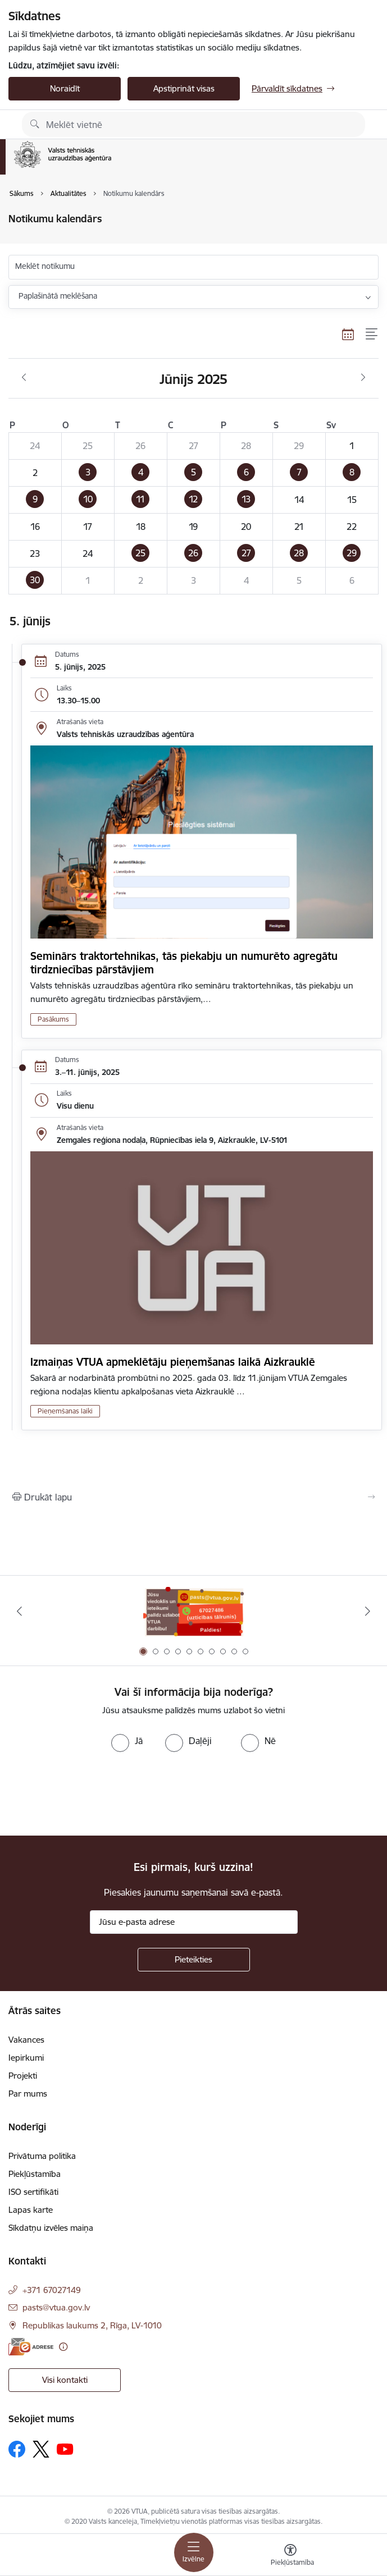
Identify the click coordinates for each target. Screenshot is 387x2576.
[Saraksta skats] (372, 334)
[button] (88, 472)
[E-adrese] (30, 2346)
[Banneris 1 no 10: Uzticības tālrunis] (193, 1611)
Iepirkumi (26, 2057)
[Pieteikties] (194, 1959)
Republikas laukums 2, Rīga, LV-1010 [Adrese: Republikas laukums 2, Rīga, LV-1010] (92, 2325)
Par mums (27, 2093)
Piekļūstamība (34, 2173)
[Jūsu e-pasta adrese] (194, 1922)
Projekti (22, 2075)
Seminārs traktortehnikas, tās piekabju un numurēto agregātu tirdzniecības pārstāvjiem (184, 962)
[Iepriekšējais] (19, 1611)
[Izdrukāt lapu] (193, 1497)
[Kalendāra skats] (348, 334)
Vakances (26, 2039)
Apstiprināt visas (184, 88)
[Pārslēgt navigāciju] (193, 2552)
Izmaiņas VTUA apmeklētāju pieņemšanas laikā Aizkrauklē (172, 1362)
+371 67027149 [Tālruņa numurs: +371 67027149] (51, 2290)
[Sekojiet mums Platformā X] (41, 2449)
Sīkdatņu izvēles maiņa (50, 2227)
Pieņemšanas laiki (65, 1411)
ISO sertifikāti (33, 2191)
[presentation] (93, 1794)
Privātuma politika (42, 2156)
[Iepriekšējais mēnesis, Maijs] (24, 378)
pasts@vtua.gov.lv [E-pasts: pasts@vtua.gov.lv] (56, 2307)
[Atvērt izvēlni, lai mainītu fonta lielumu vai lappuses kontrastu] (290, 2556)
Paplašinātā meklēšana (58, 296)
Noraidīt (65, 88)
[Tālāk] (367, 1611)
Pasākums (53, 1019)
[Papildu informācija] (63, 2346)
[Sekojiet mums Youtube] (65, 2448)
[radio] (127, 1740)
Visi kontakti (65, 2379)
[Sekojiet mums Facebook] (16, 2449)
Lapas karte (30, 2209)
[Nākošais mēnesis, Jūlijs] (363, 378)
